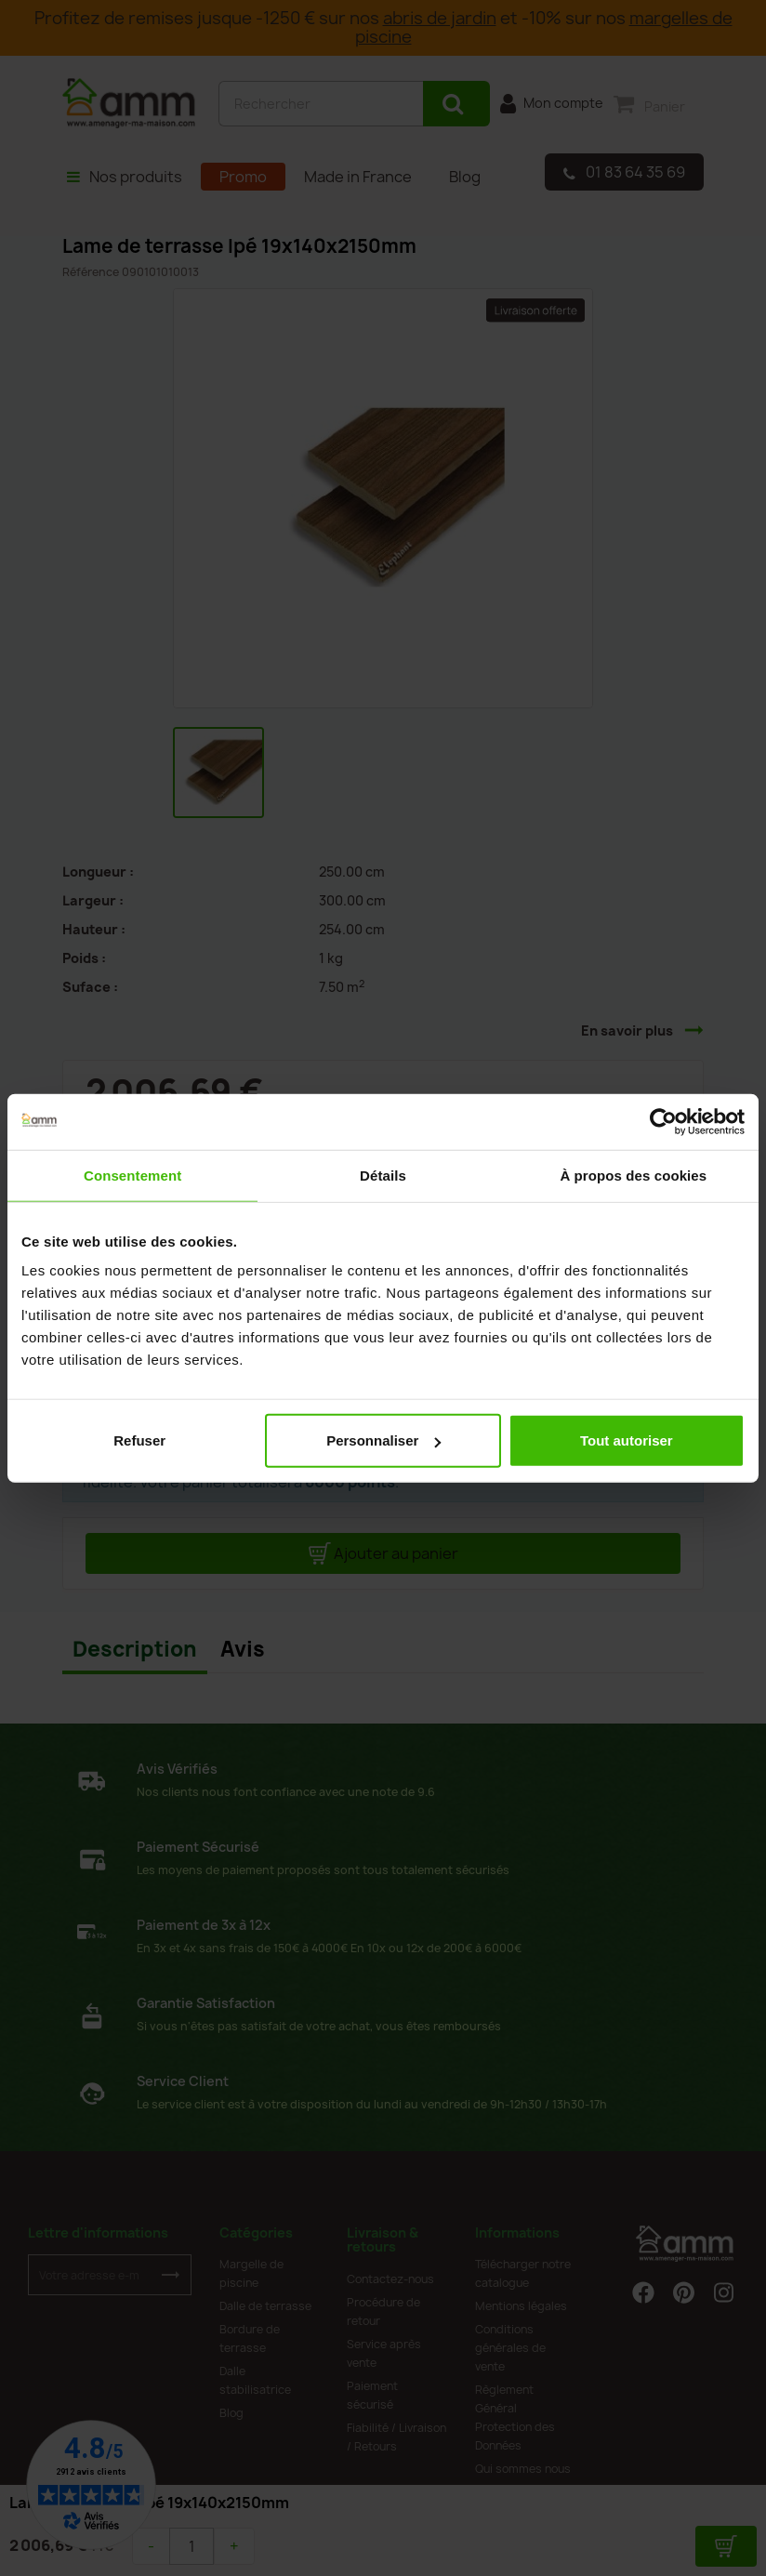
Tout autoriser (626, 1440)
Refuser (139, 1440)
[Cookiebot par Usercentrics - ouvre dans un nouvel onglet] (663, 1121)
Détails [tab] (383, 1174)
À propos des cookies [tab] (633, 1174)
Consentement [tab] (132, 1174)
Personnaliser (383, 1440)
